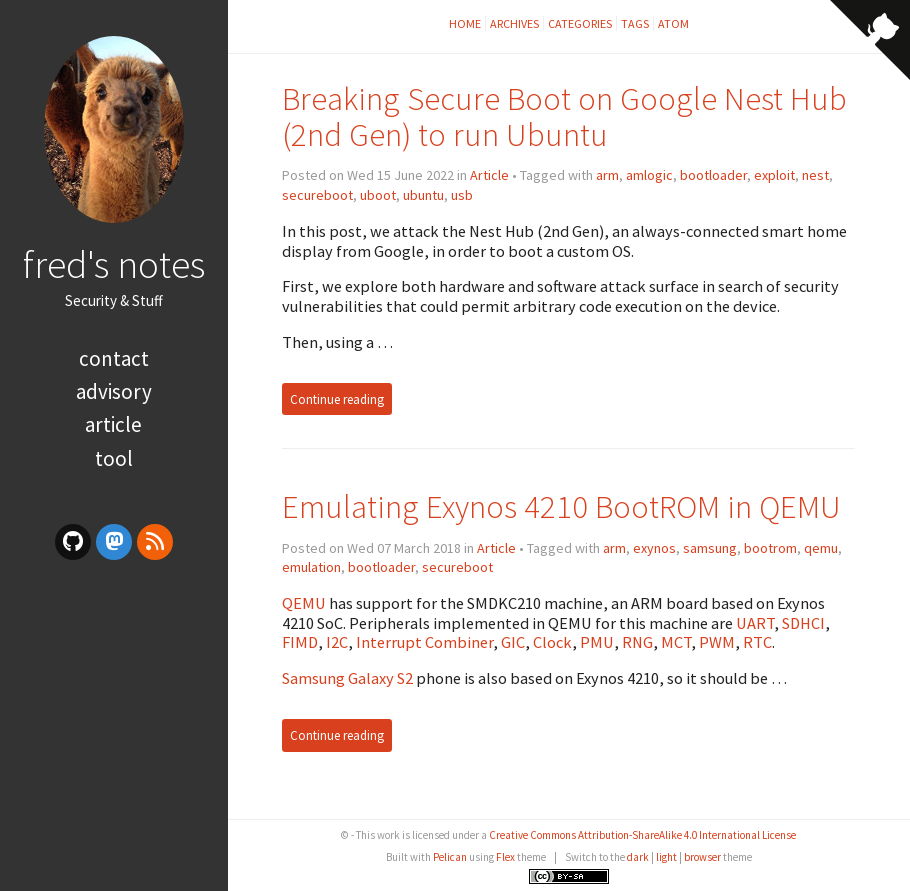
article (113, 424)
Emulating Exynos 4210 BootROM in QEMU (561, 506)
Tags (635, 23)
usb (462, 195)
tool (114, 458)
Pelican (450, 857)
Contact (114, 358)
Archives (514, 23)
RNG (637, 642)
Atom (673, 23)
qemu (821, 548)
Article (489, 175)
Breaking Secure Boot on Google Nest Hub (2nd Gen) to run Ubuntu (564, 116)
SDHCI (803, 623)
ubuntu (423, 195)
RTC (757, 642)
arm (607, 175)
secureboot (317, 195)
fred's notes (114, 264)
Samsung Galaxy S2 (347, 678)
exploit (774, 175)
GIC (513, 642)
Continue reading (337, 398)
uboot (378, 195)
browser (702, 857)
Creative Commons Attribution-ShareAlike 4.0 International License (642, 835)
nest (815, 175)
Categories (580, 23)
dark (638, 857)
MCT (676, 642)
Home (465, 23)
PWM (717, 642)
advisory (114, 391)
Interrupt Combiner (424, 642)
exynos (654, 548)
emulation (311, 567)
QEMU (304, 603)
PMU (597, 642)
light (666, 857)
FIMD (300, 642)
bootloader (713, 175)
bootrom (770, 548)
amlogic (649, 175)
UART (755, 623)
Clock (552, 642)
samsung (710, 548)
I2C (337, 642)
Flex (505, 857)
